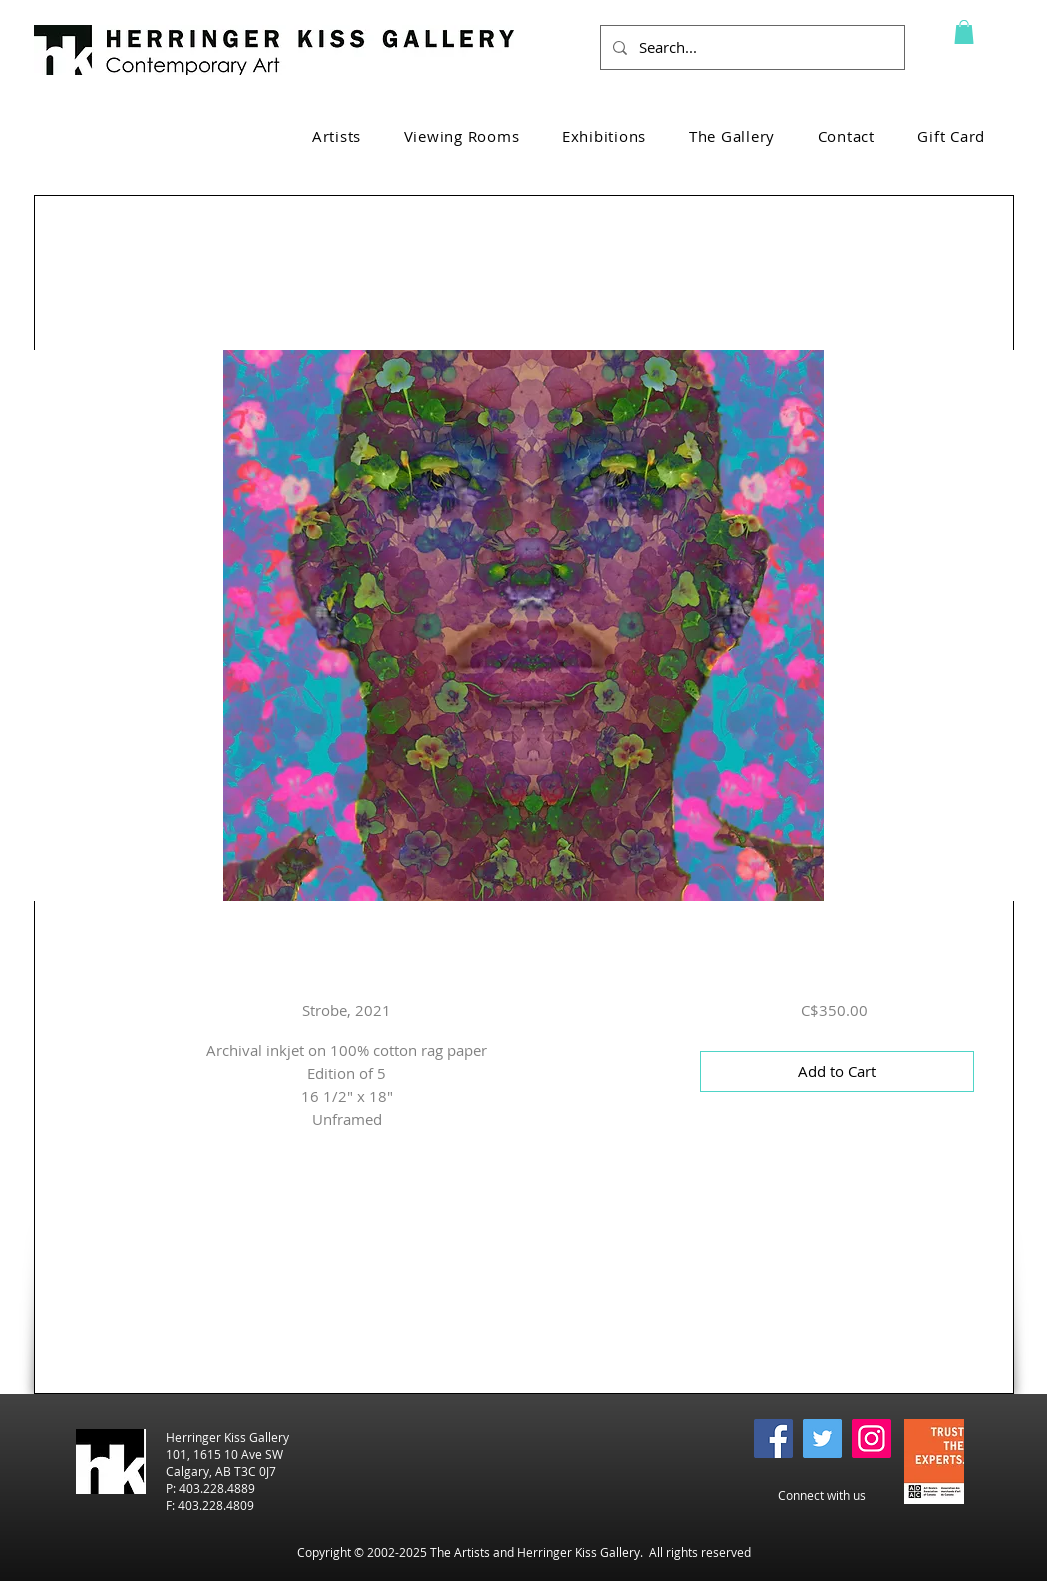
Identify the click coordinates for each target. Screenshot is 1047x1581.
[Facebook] (773, 1438)
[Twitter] (822, 1438)
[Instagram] (871, 1438)
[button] (964, 32)
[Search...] (750, 47)
